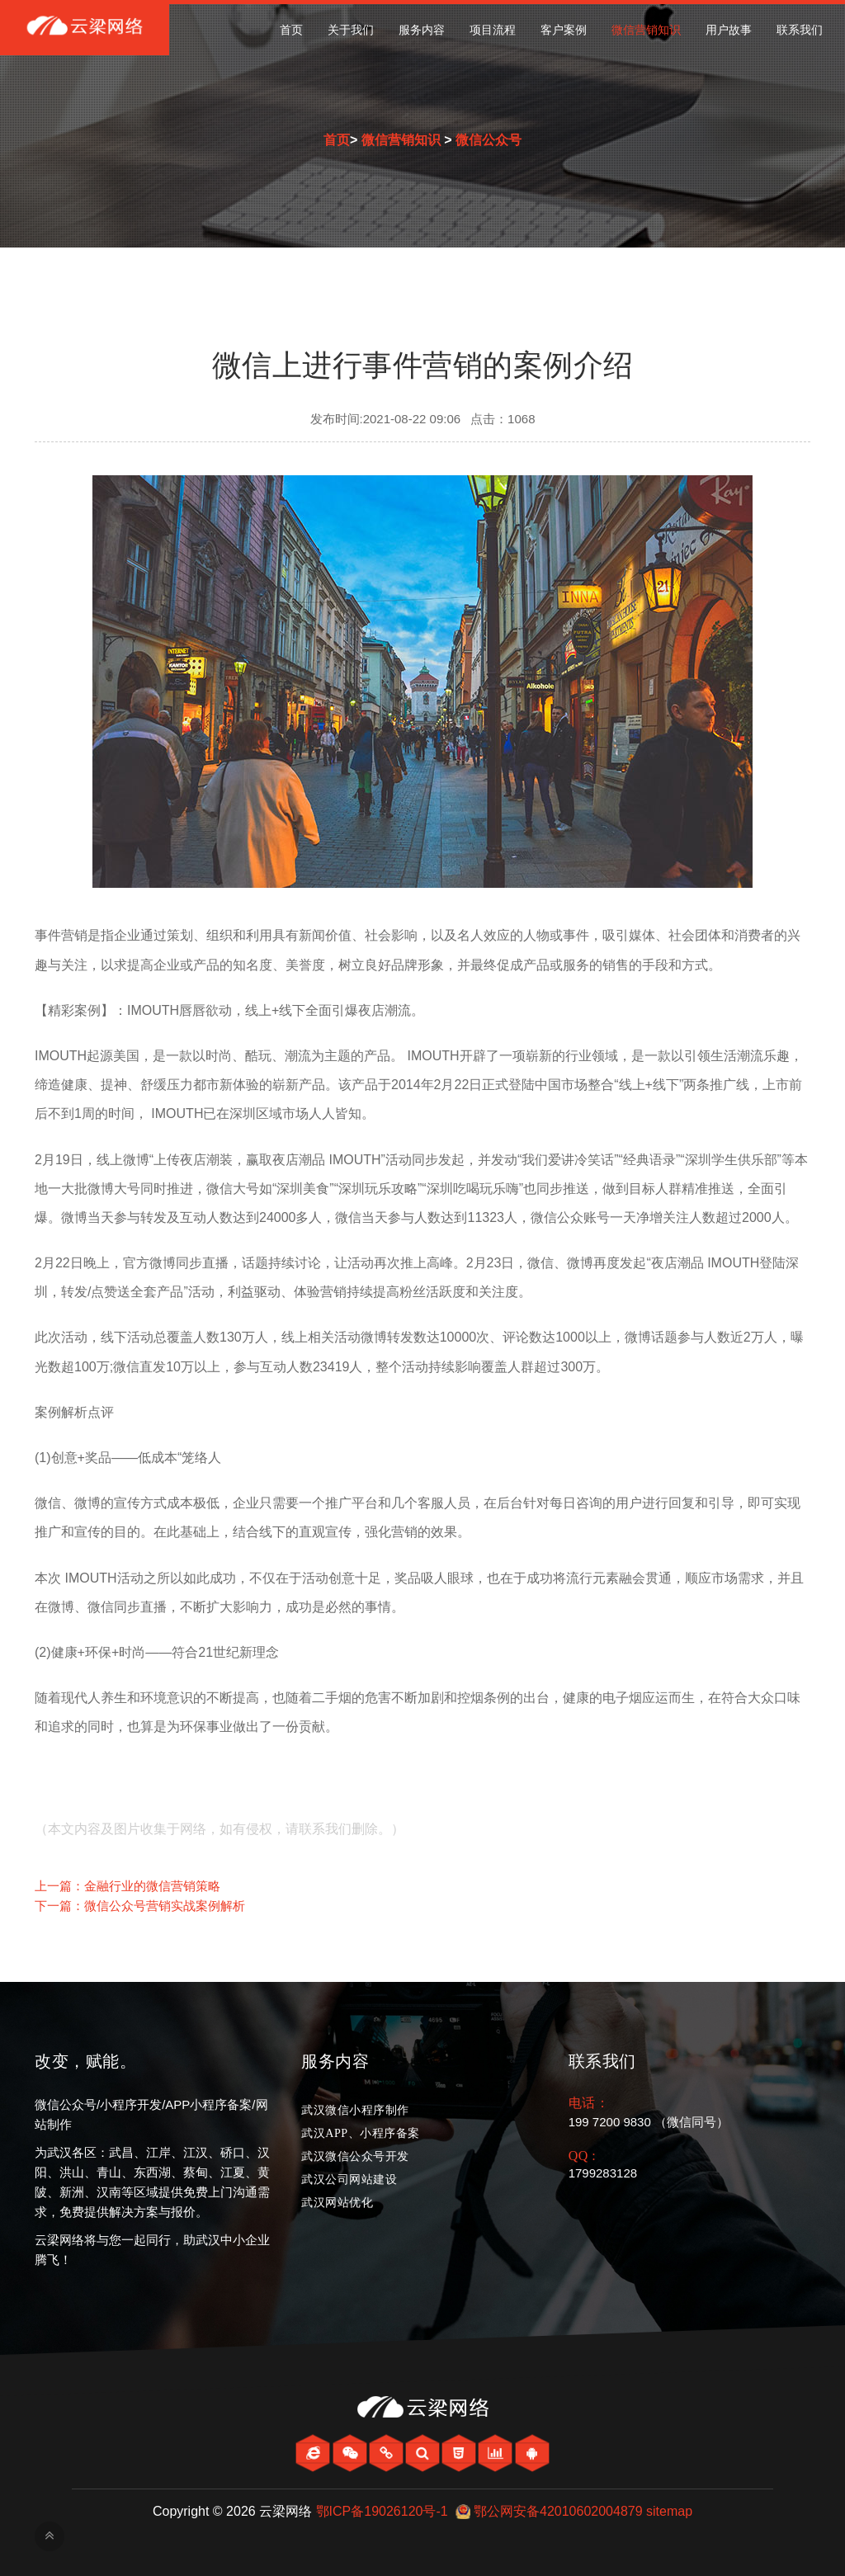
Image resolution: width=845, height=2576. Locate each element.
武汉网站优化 (337, 2202)
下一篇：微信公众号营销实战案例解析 (140, 1906)
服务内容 (422, 30)
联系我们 (800, 30)
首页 (291, 30)
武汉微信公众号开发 (355, 2156)
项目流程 (493, 30)
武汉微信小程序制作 (355, 2110)
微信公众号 (489, 140)
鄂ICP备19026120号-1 (382, 2511)
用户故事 (729, 30)
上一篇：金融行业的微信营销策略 (127, 1886)
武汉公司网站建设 (349, 2179)
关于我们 (351, 30)
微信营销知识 (646, 30)
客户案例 (564, 30)
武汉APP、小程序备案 (360, 2133)
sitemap (669, 2511)
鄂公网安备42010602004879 (558, 2511)
